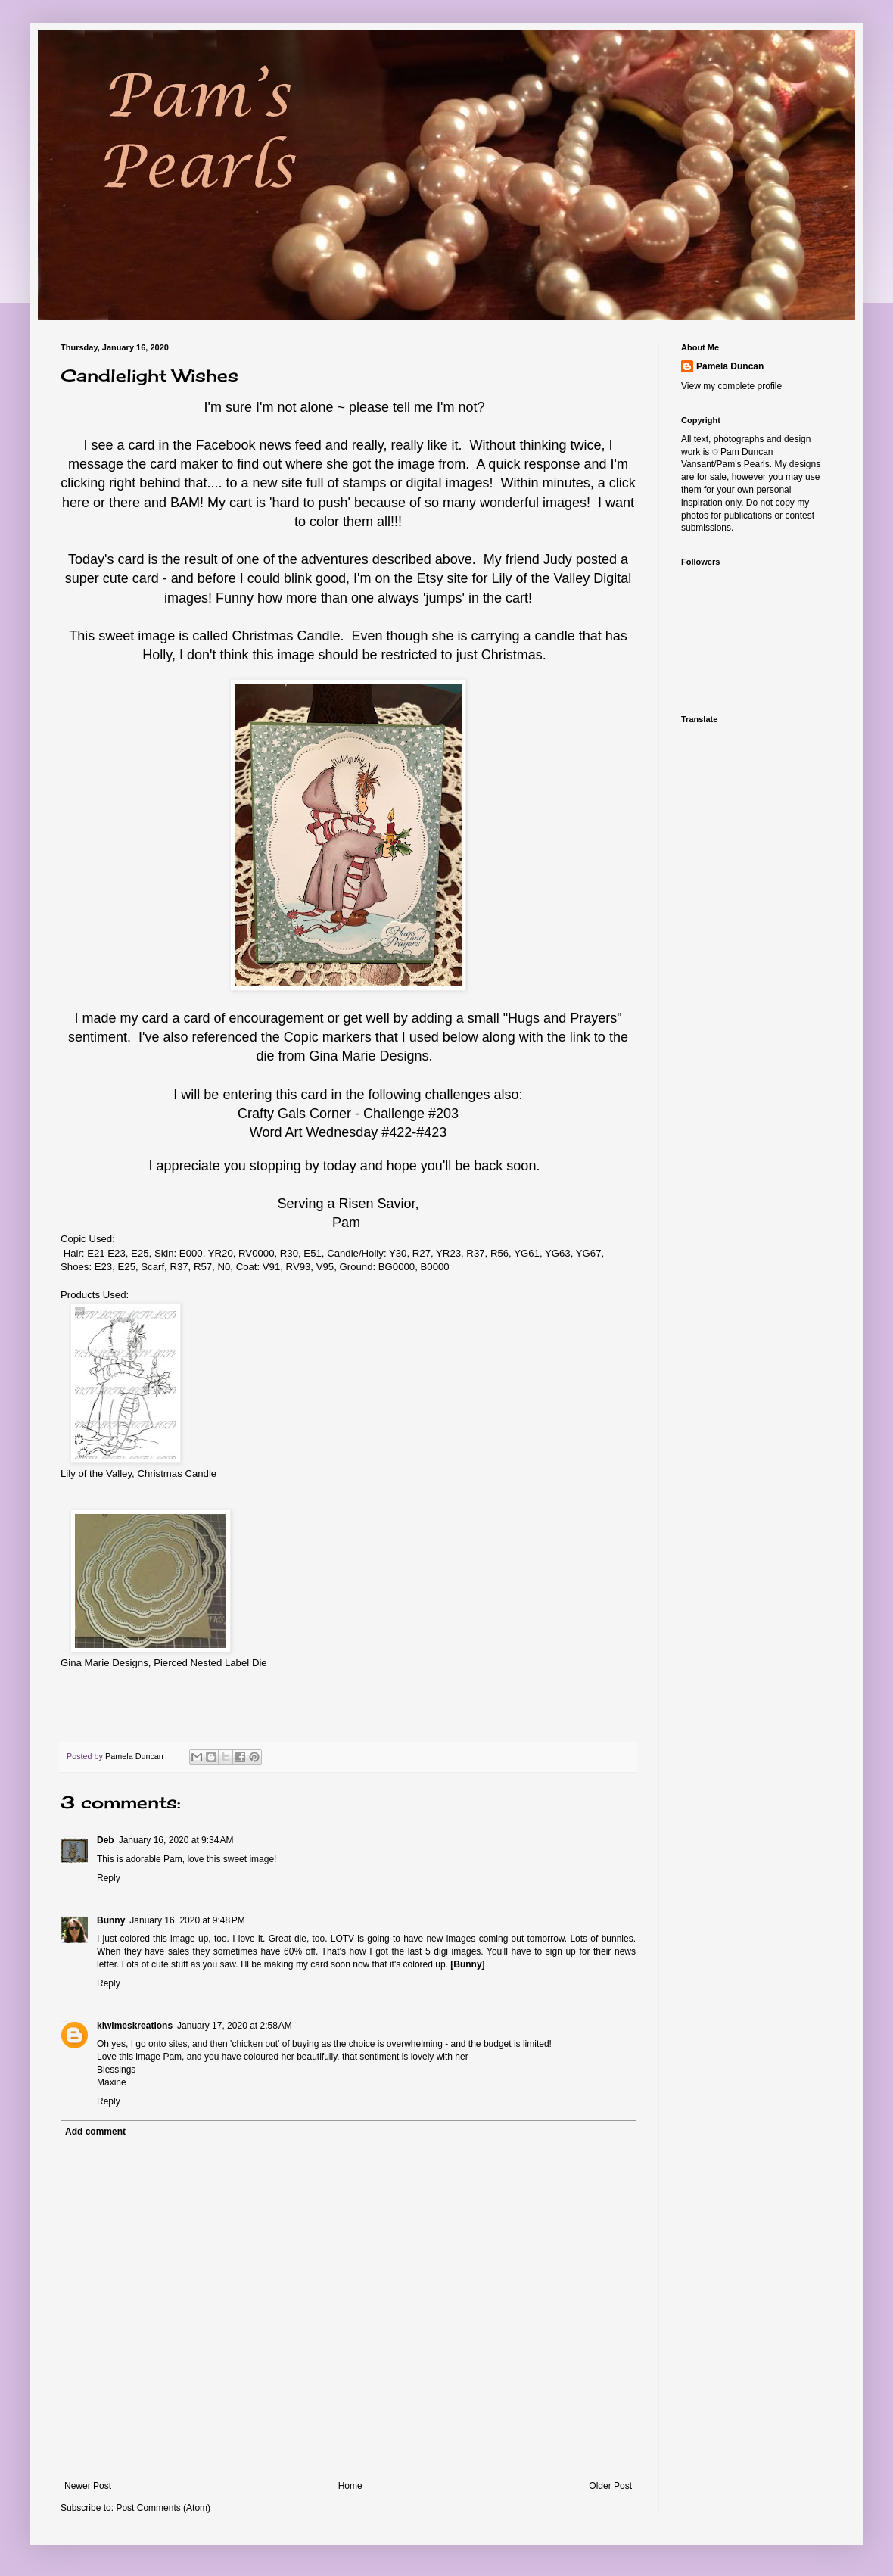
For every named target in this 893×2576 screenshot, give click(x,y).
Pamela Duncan (730, 366)
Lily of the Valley (540, 578)
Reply (108, 1878)
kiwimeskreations (135, 2025)
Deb (105, 1840)
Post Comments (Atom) (163, 2508)
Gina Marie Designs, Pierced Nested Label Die (164, 1662)
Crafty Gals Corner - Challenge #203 (348, 1113)
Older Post (610, 2486)
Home (350, 2486)
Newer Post (87, 2486)
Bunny (111, 1920)
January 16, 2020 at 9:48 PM (186, 1920)
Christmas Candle (286, 635)
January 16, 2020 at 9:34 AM (176, 1840)
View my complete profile (731, 386)
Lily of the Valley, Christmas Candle (138, 1473)
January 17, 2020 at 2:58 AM (234, 2025)
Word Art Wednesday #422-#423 (348, 1132)
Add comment (95, 2131)
